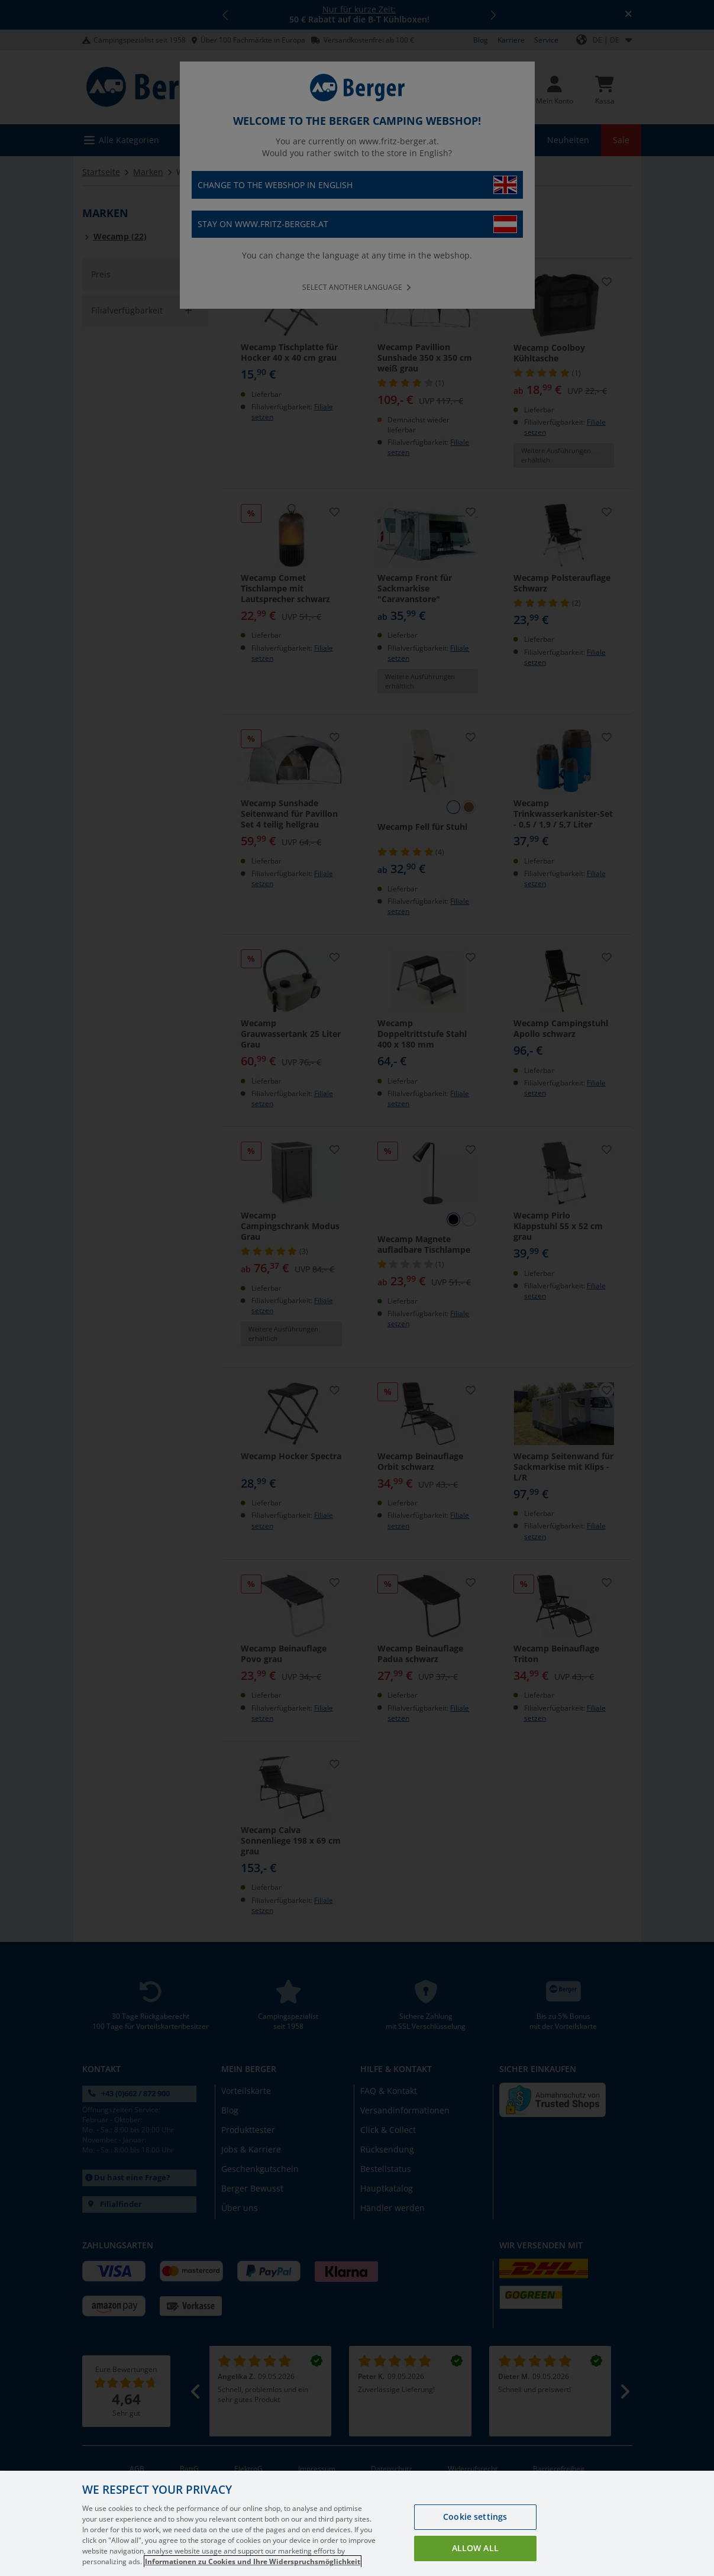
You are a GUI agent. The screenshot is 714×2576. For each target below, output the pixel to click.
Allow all (475, 2548)
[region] (357, 2523)
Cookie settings (475, 2516)
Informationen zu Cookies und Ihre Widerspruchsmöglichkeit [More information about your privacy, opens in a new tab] (252, 2561)
